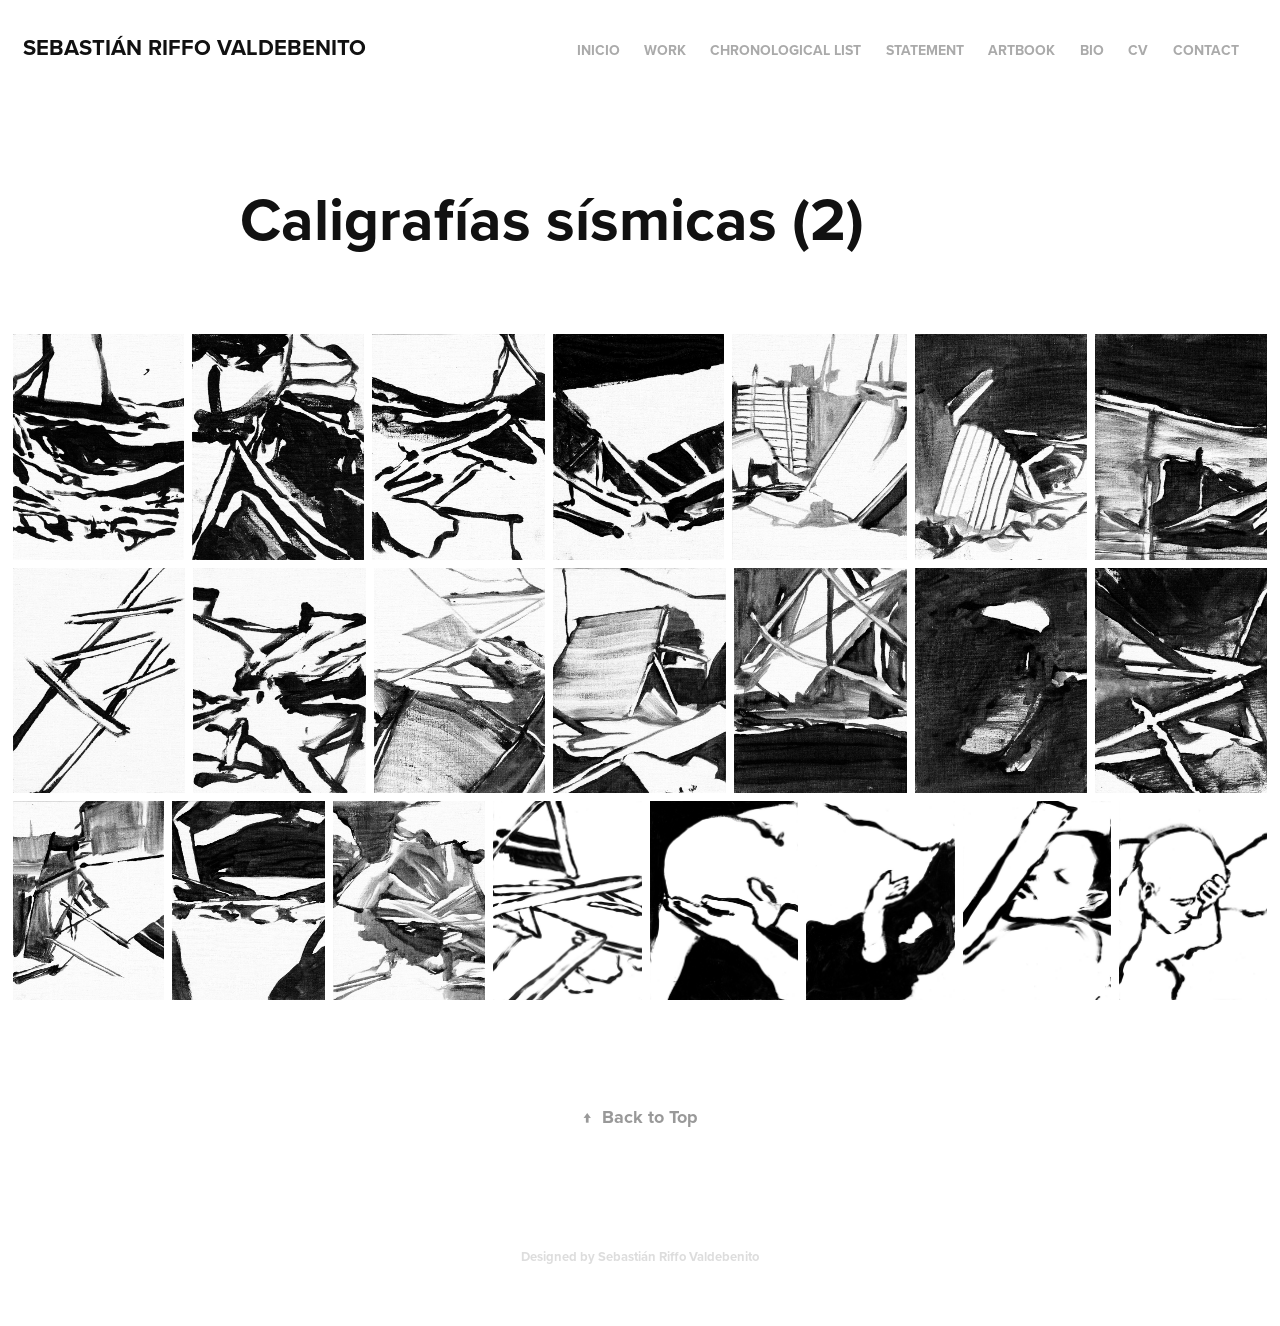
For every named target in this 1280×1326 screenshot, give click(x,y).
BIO (1092, 50)
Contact (1206, 50)
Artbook (1021, 50)
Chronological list (785, 50)
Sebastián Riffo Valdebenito (194, 47)
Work (665, 50)
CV (1138, 50)
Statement (925, 50)
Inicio (598, 50)
